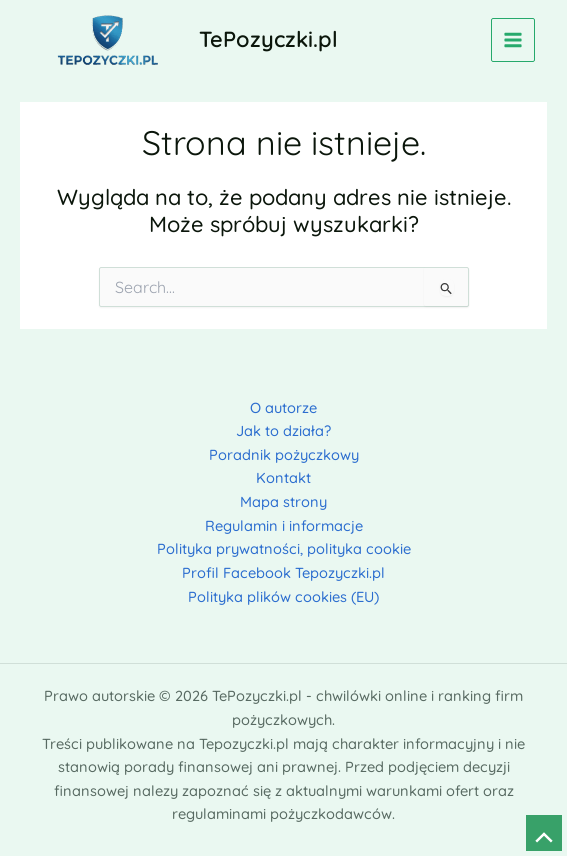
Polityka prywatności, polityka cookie (284, 548)
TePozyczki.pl (268, 38)
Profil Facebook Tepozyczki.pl (283, 572)
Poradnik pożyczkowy (284, 454)
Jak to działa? (283, 430)
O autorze (283, 407)
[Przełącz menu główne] (513, 40)
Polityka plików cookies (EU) (283, 596)
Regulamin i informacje (284, 525)
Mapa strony (283, 501)
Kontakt (283, 477)
